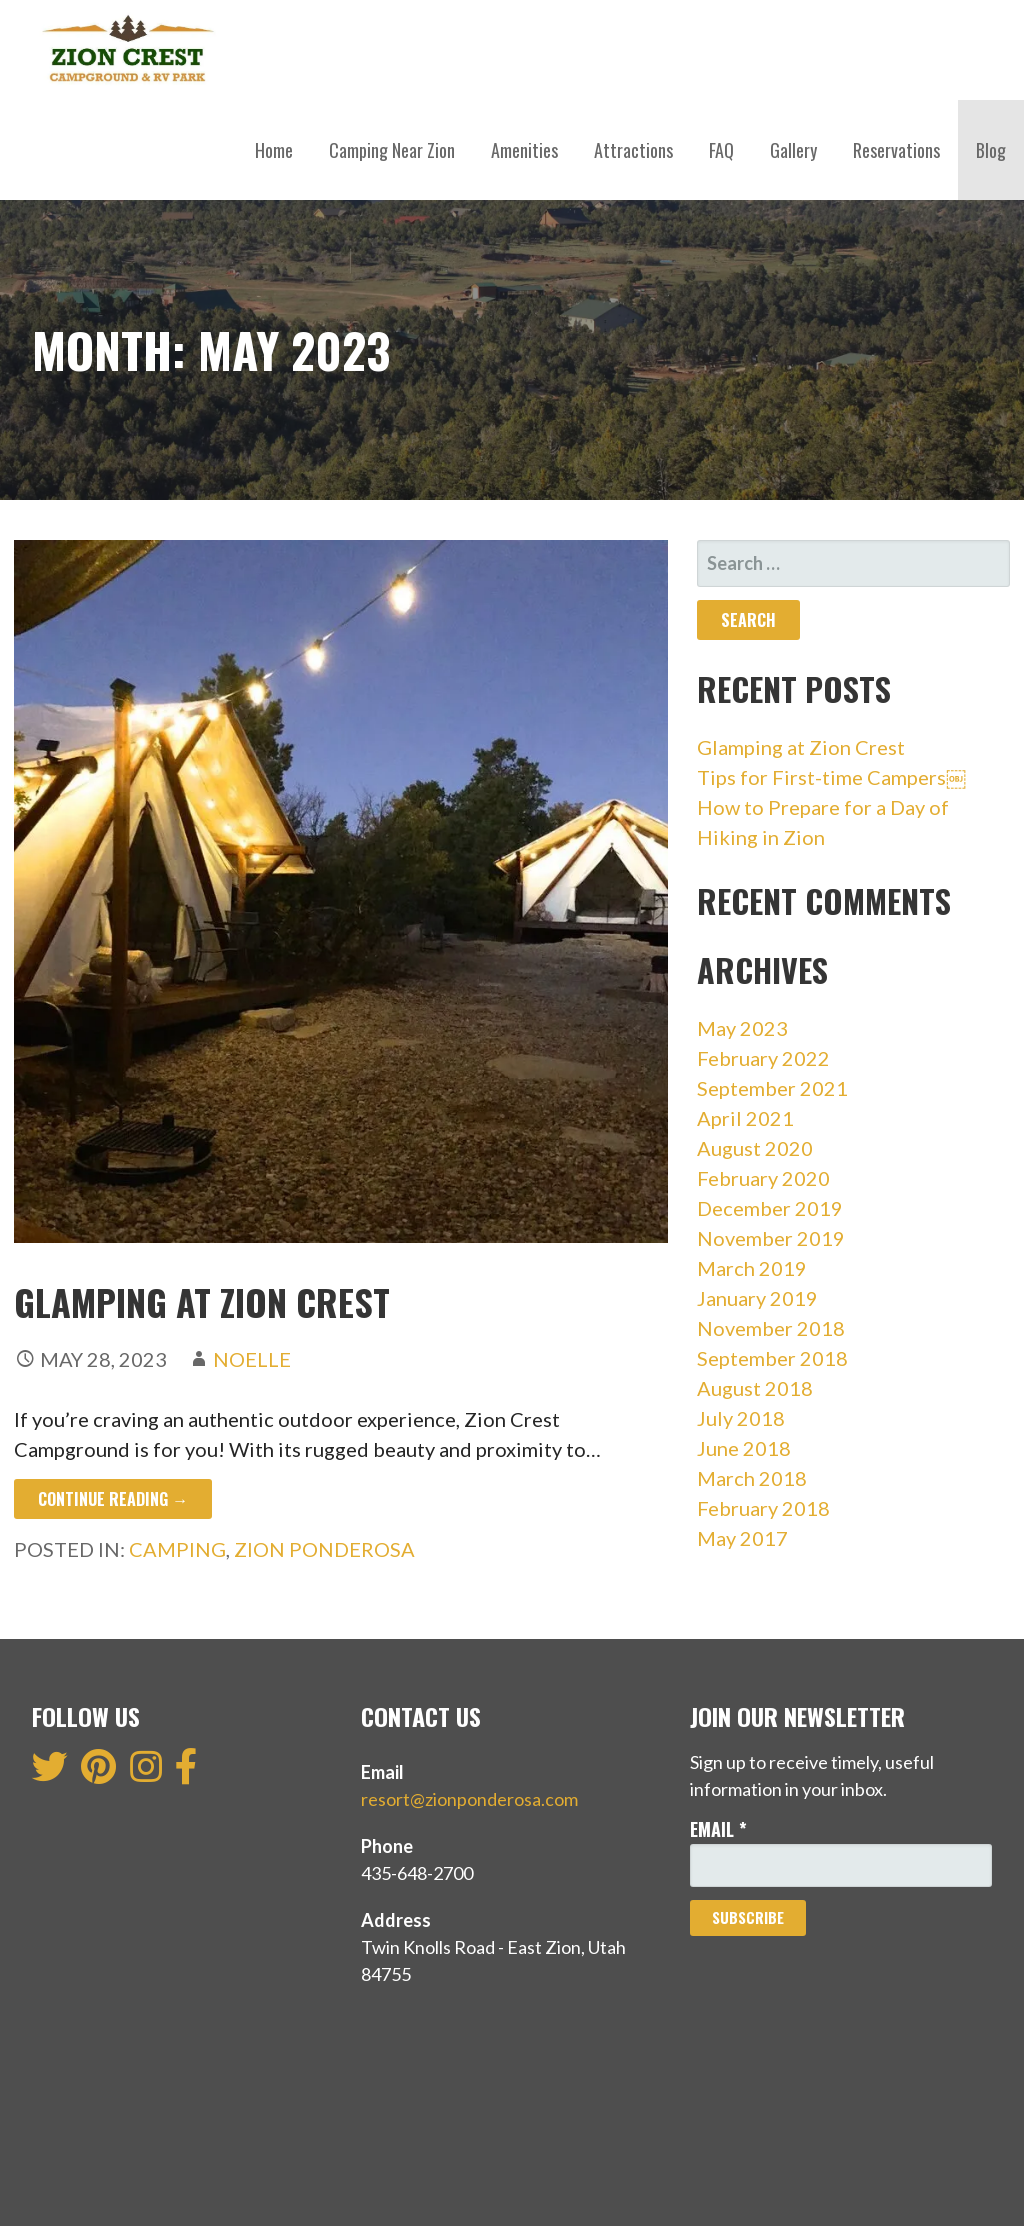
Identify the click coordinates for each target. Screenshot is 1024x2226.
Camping (177, 1549)
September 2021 (772, 1088)
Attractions (633, 150)
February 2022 (763, 1058)
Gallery (793, 150)
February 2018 (763, 1508)
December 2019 (770, 1208)
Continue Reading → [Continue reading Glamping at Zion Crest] (113, 1499)
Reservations (896, 150)
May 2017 (742, 1538)
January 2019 (757, 1298)
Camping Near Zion (392, 150)
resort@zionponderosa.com (469, 1799)
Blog (991, 150)
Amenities (524, 150)
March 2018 (752, 1478)
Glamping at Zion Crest (206, 1301)
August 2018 (755, 1388)
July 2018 (741, 1418)
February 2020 (763, 1178)
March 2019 (752, 1268)
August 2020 (755, 1148)
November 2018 (771, 1328)
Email (718, 1829)
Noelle (252, 1359)
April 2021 (745, 1118)
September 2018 (772, 1358)
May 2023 (742, 1028)
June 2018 (744, 1448)
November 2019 (771, 1238)
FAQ (721, 150)
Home (274, 150)
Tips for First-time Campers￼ (831, 777)
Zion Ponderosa (324, 1549)
